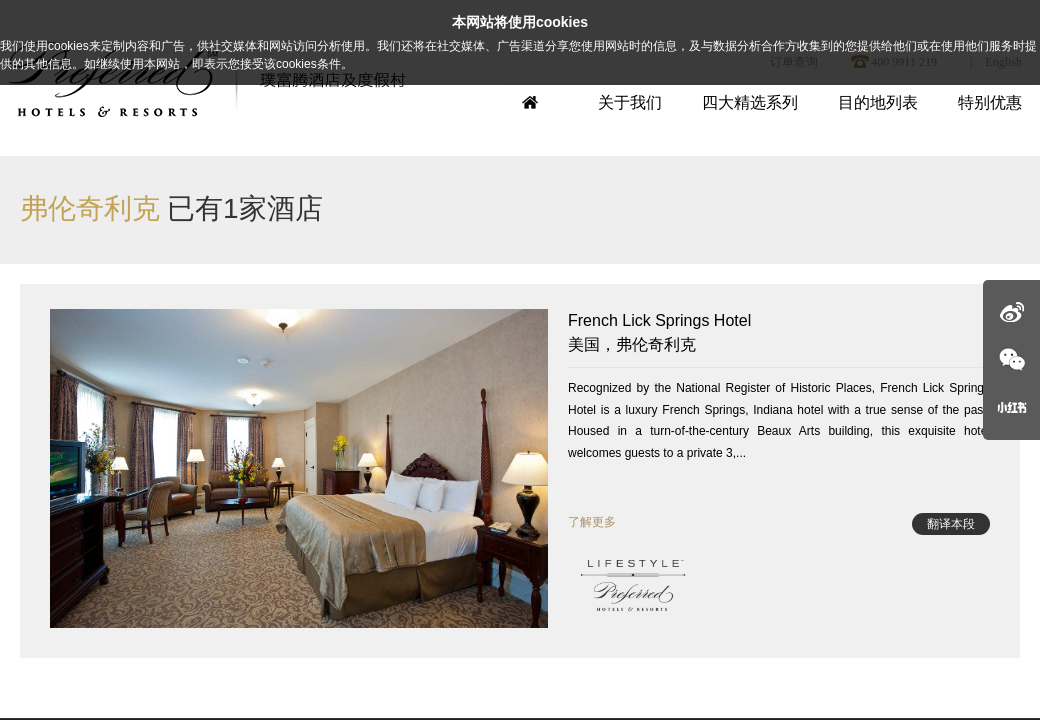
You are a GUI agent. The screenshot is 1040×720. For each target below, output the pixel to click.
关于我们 (630, 102)
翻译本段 (951, 524)
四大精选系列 (750, 102)
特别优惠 (990, 102)
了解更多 (592, 522)
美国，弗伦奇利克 (779, 331)
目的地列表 (878, 102)
